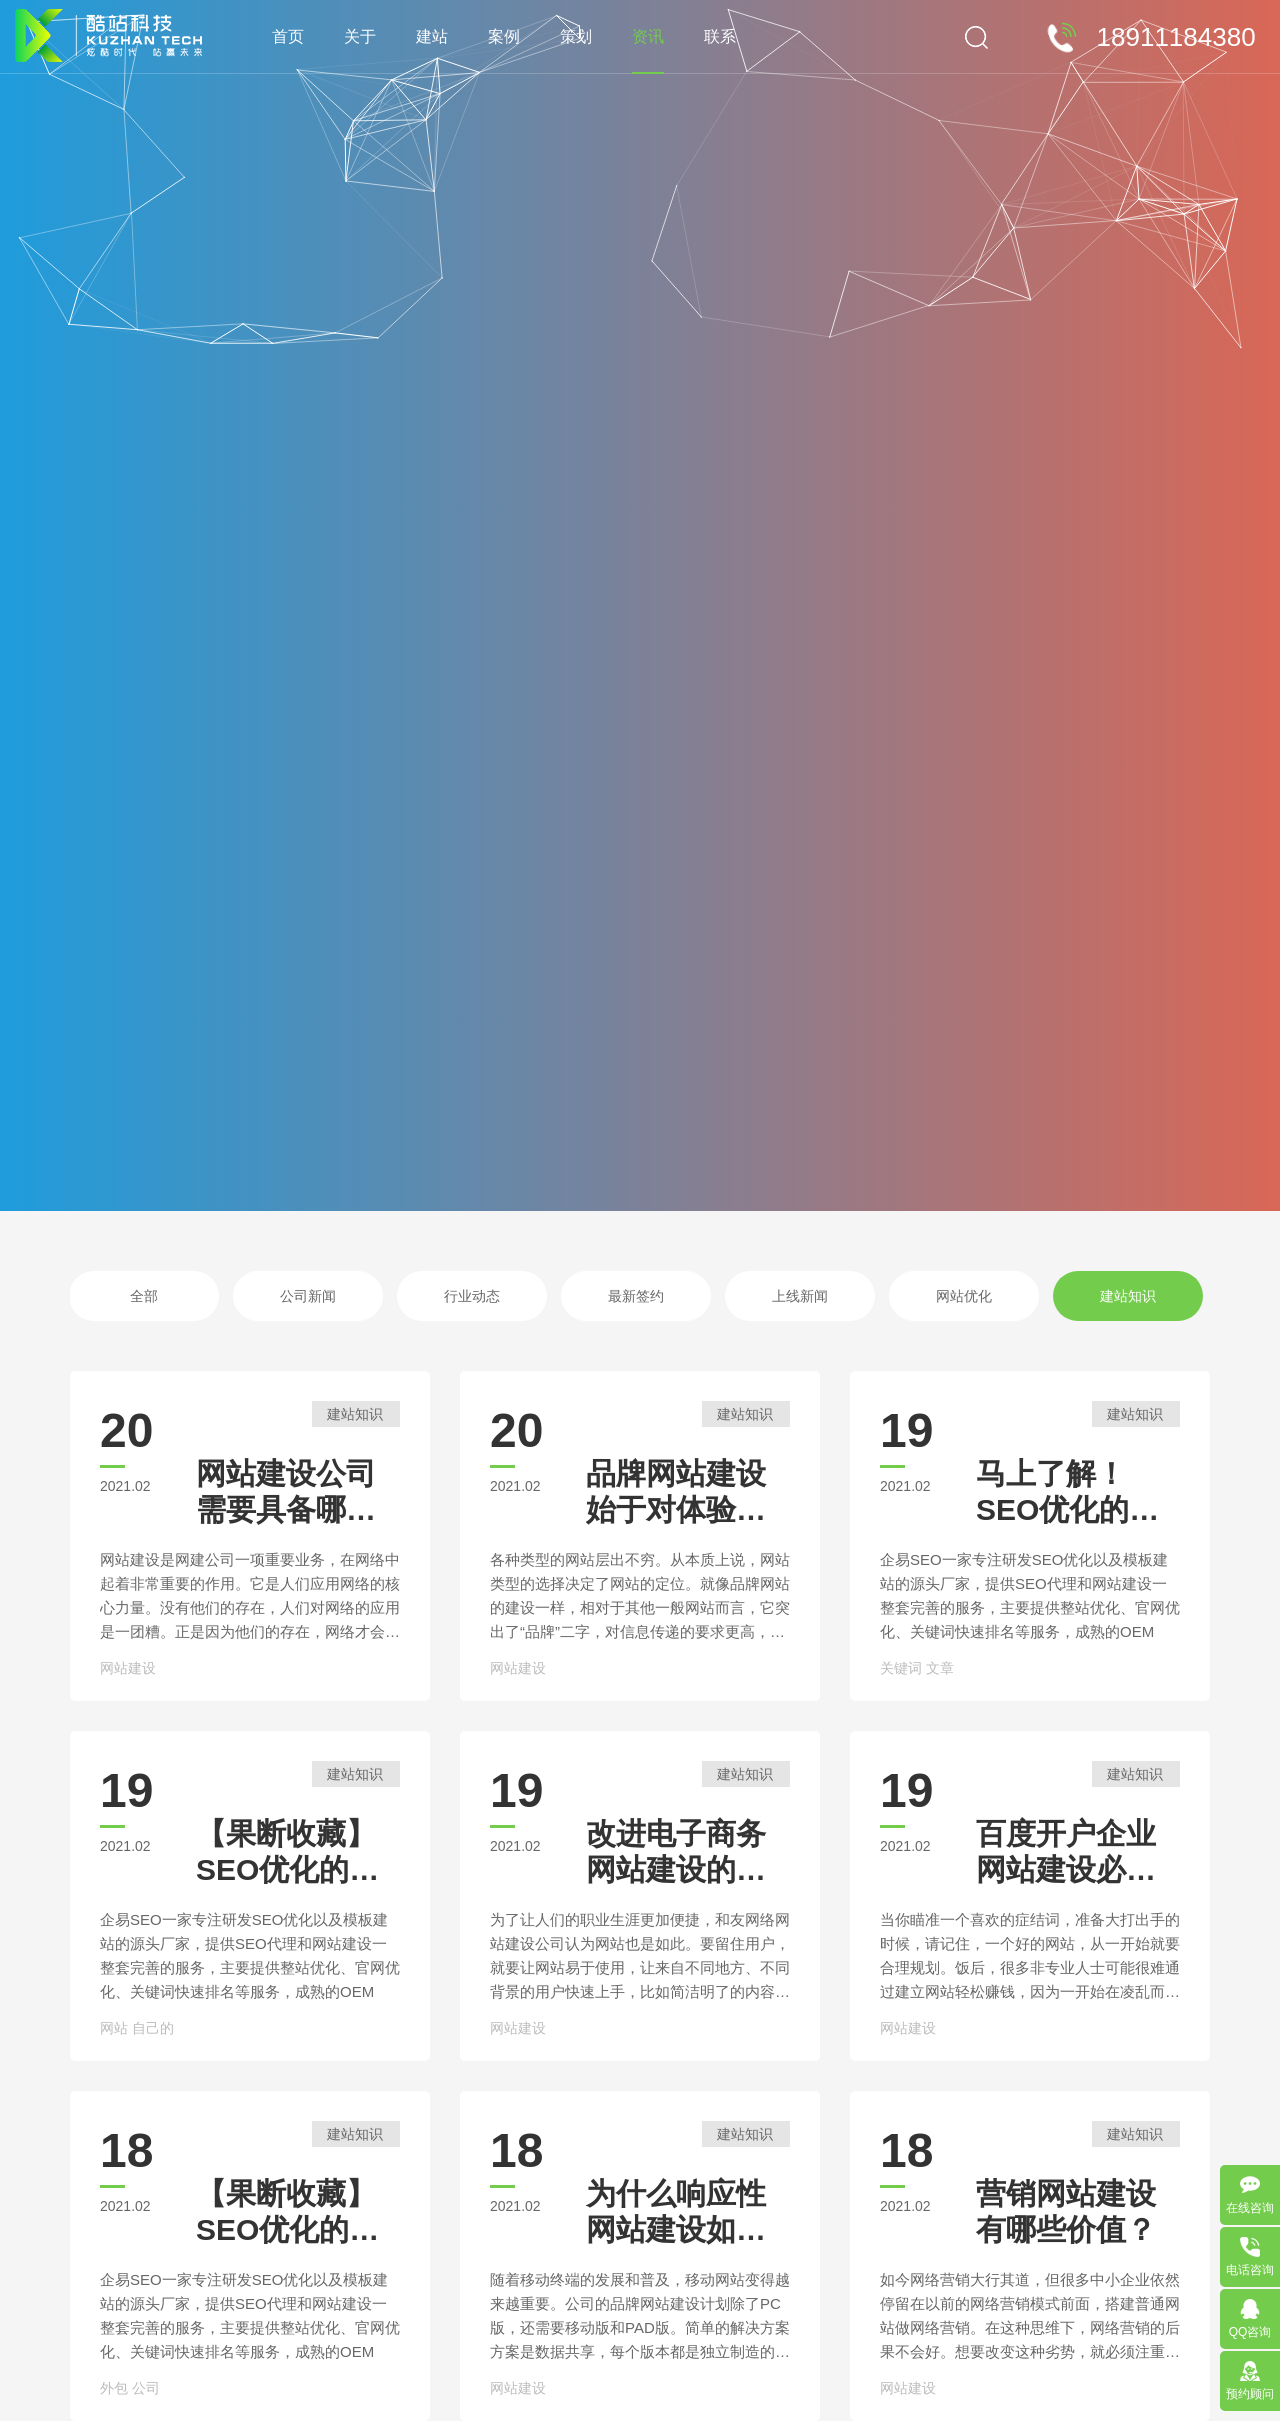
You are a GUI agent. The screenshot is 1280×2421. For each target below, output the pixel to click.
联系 (720, 36)
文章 (940, 1668)
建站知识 (1128, 1296)
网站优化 (964, 1296)
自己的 (153, 2028)
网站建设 (128, 1668)
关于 (360, 36)
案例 (504, 36)
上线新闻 (800, 1296)
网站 (114, 2028)
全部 (144, 1296)
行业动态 (472, 1296)
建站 (432, 36)
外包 (114, 2388)
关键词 (901, 1668)
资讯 (648, 36)
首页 (288, 36)
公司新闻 (308, 1296)
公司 (146, 2388)
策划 (576, 36)
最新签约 (636, 1296)
